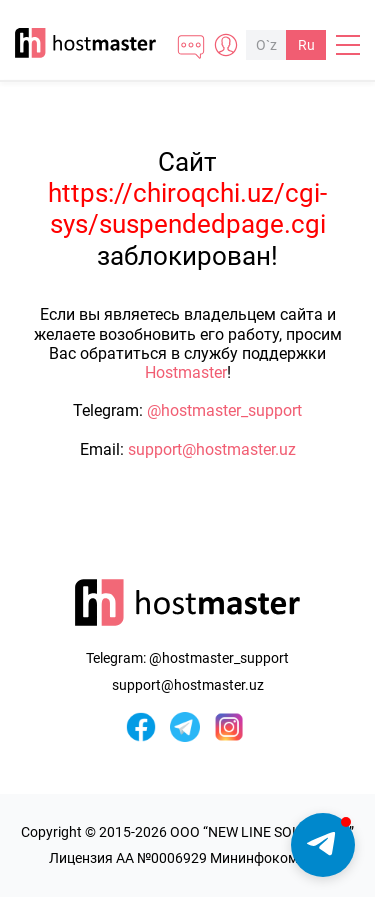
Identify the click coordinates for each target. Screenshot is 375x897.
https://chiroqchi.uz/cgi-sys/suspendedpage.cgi (187, 208)
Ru (306, 45)
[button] (323, 845)
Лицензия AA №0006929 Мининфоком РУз (187, 858)
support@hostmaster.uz (212, 449)
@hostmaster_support (224, 410)
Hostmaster (186, 372)
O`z (266, 45)
